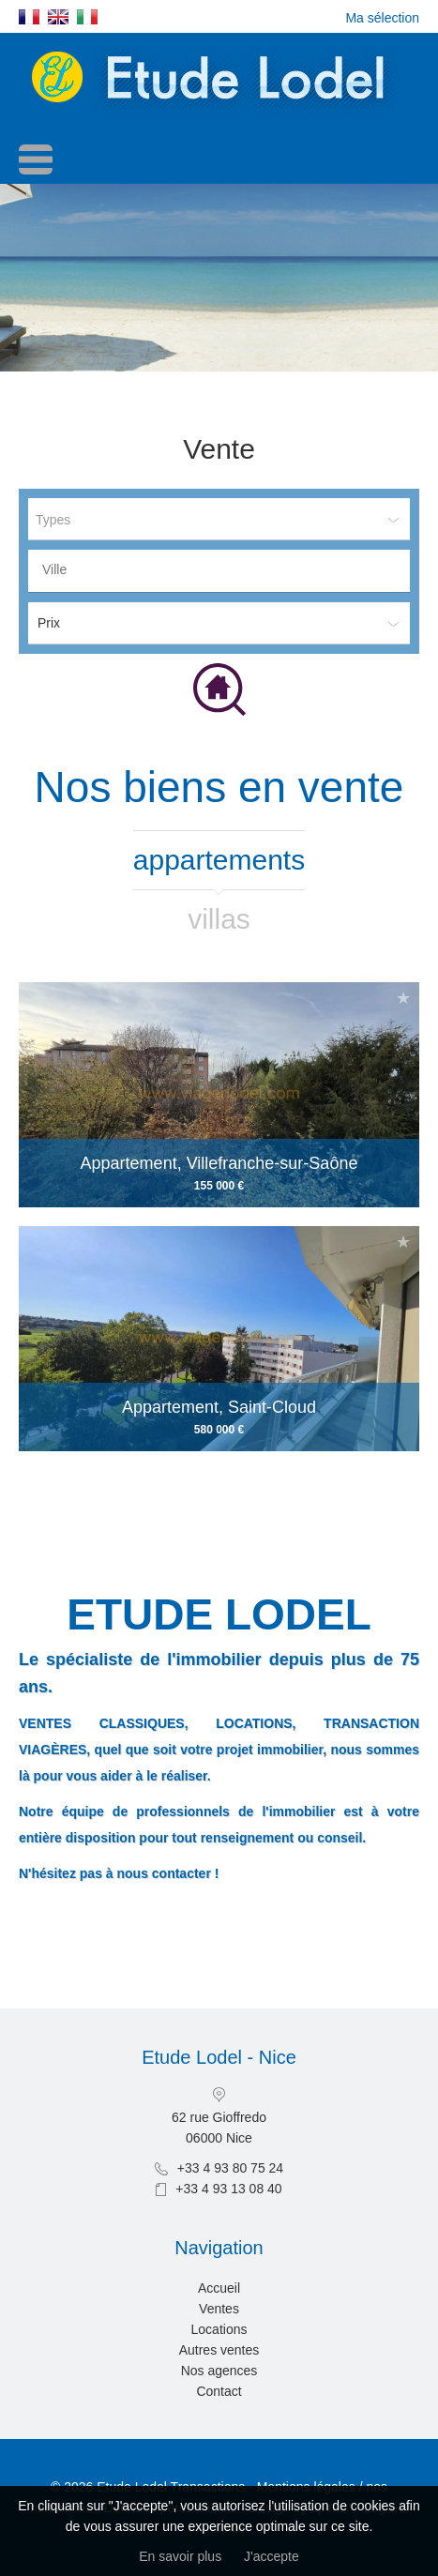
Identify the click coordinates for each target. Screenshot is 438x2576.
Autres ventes (219, 2349)
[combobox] (219, 571)
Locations (219, 2329)
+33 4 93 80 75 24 (230, 2167)
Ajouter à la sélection (403, 998)
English (58, 16)
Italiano (87, 16)
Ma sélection (382, 17)
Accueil (219, 2288)
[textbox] (223, 569)
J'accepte (271, 2556)
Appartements (219, 859)
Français (29, 16)
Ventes (219, 2308)
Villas (219, 918)
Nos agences (219, 2370)
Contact (218, 2391)
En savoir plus (180, 2556)
